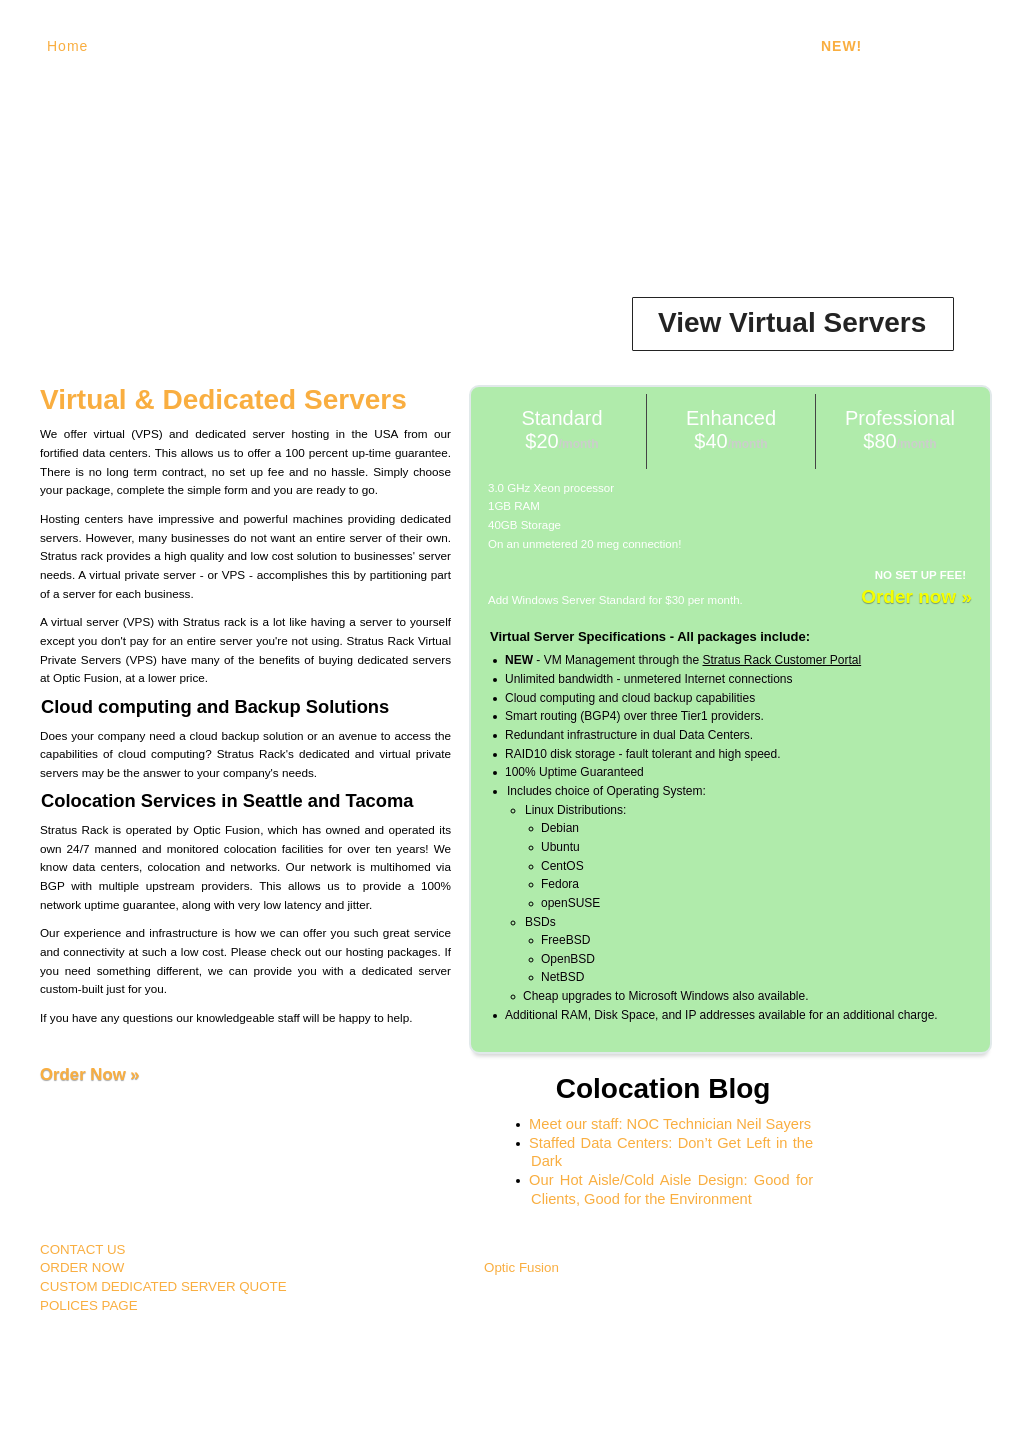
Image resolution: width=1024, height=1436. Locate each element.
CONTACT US (82, 1249)
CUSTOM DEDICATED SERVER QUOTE (163, 1286)
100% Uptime (434, 46)
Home (67, 46)
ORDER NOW (82, 1267)
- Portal (870, 46)
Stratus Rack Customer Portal (781, 660)
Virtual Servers (161, 46)
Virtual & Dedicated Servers (223, 399)
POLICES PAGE (89, 1305)
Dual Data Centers (568, 46)
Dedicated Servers (301, 46)
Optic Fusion (521, 1267)
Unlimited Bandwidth (727, 46)
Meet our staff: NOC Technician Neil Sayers (670, 1124)
